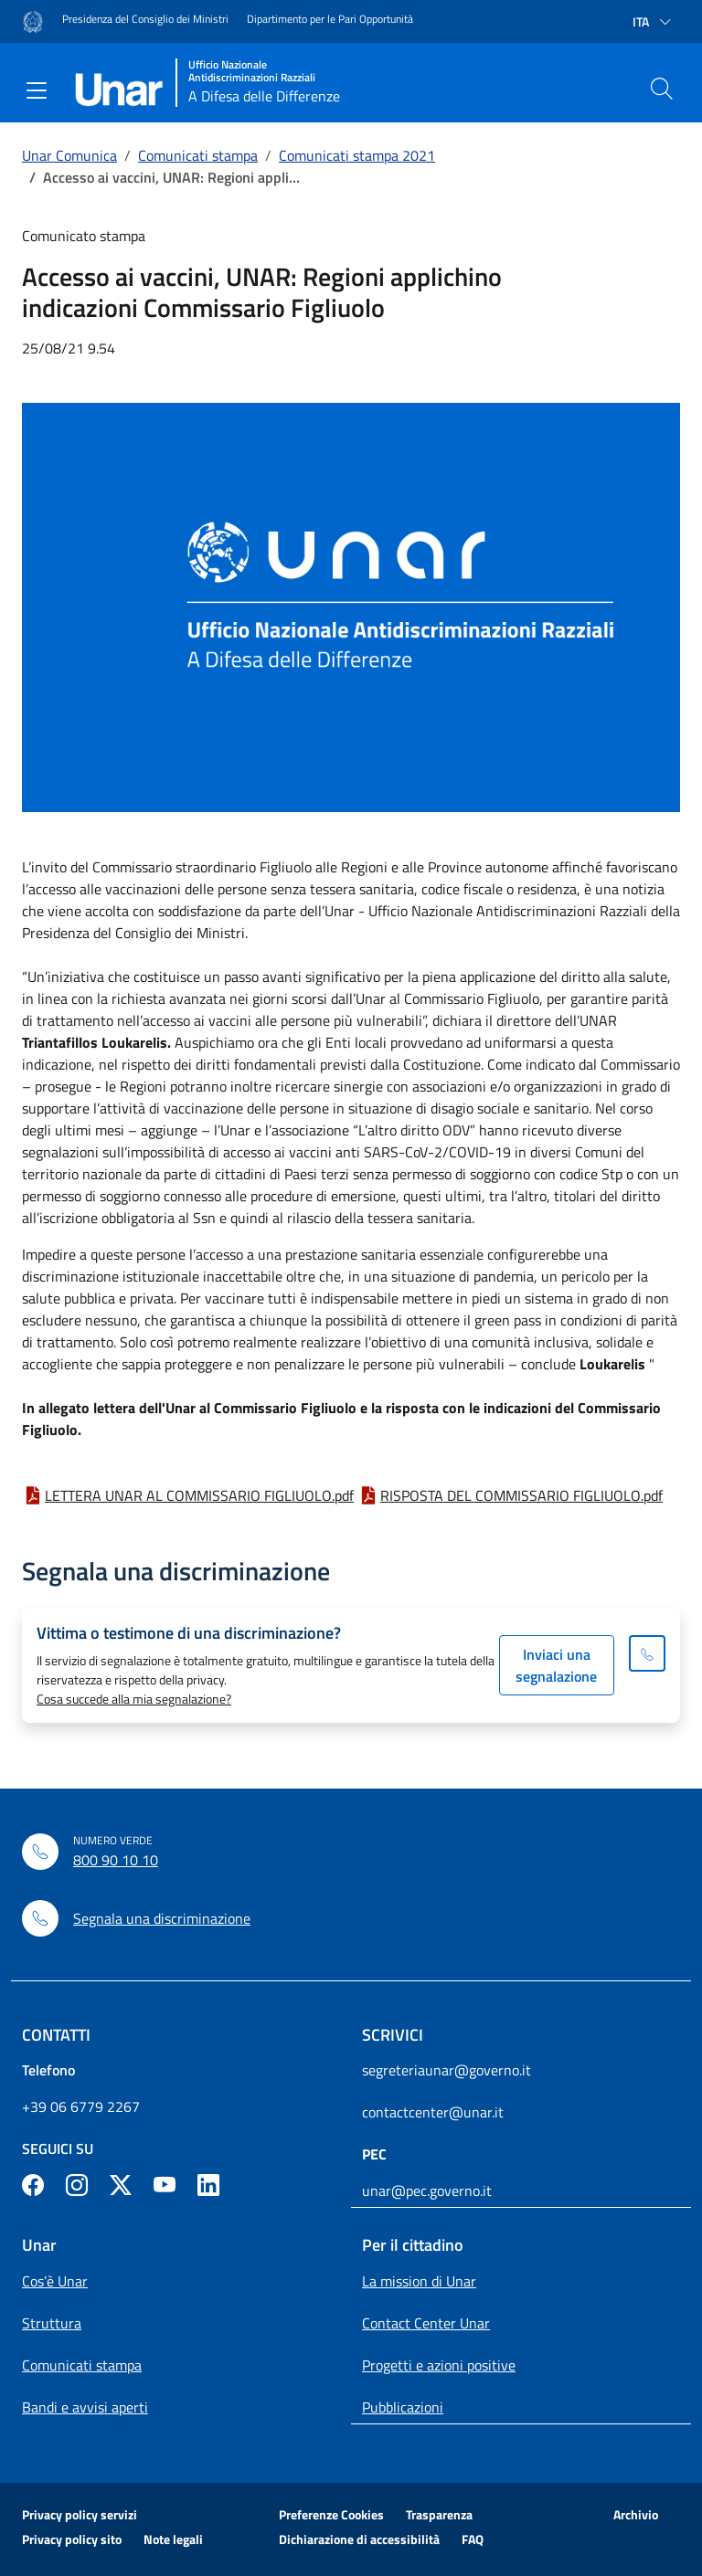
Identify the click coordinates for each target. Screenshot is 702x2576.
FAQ (473, 2539)
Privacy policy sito (72, 2539)
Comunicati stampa (198, 155)
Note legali (173, 2539)
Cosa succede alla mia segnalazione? (134, 1698)
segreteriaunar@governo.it (446, 2070)
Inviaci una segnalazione (556, 1665)
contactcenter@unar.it (433, 2112)
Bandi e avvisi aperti (85, 2407)
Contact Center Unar (426, 2323)
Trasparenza (439, 2514)
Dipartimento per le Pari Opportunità (330, 19)
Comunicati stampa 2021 (357, 155)
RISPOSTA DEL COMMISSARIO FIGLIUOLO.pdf (521, 1495)
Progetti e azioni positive (439, 2365)
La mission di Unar (419, 2281)
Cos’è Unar (55, 2281)
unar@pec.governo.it (427, 2190)
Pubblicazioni (402, 2407)
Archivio (635, 2514)
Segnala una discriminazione (161, 1918)
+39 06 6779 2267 (81, 2106)
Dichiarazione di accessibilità (359, 2539)
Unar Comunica (69, 155)
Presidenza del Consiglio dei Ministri (145, 19)
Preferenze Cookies (331, 2514)
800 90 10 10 (115, 1860)
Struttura (51, 2323)
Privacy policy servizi (79, 2514)
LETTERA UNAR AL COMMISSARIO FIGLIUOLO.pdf (199, 1495)
